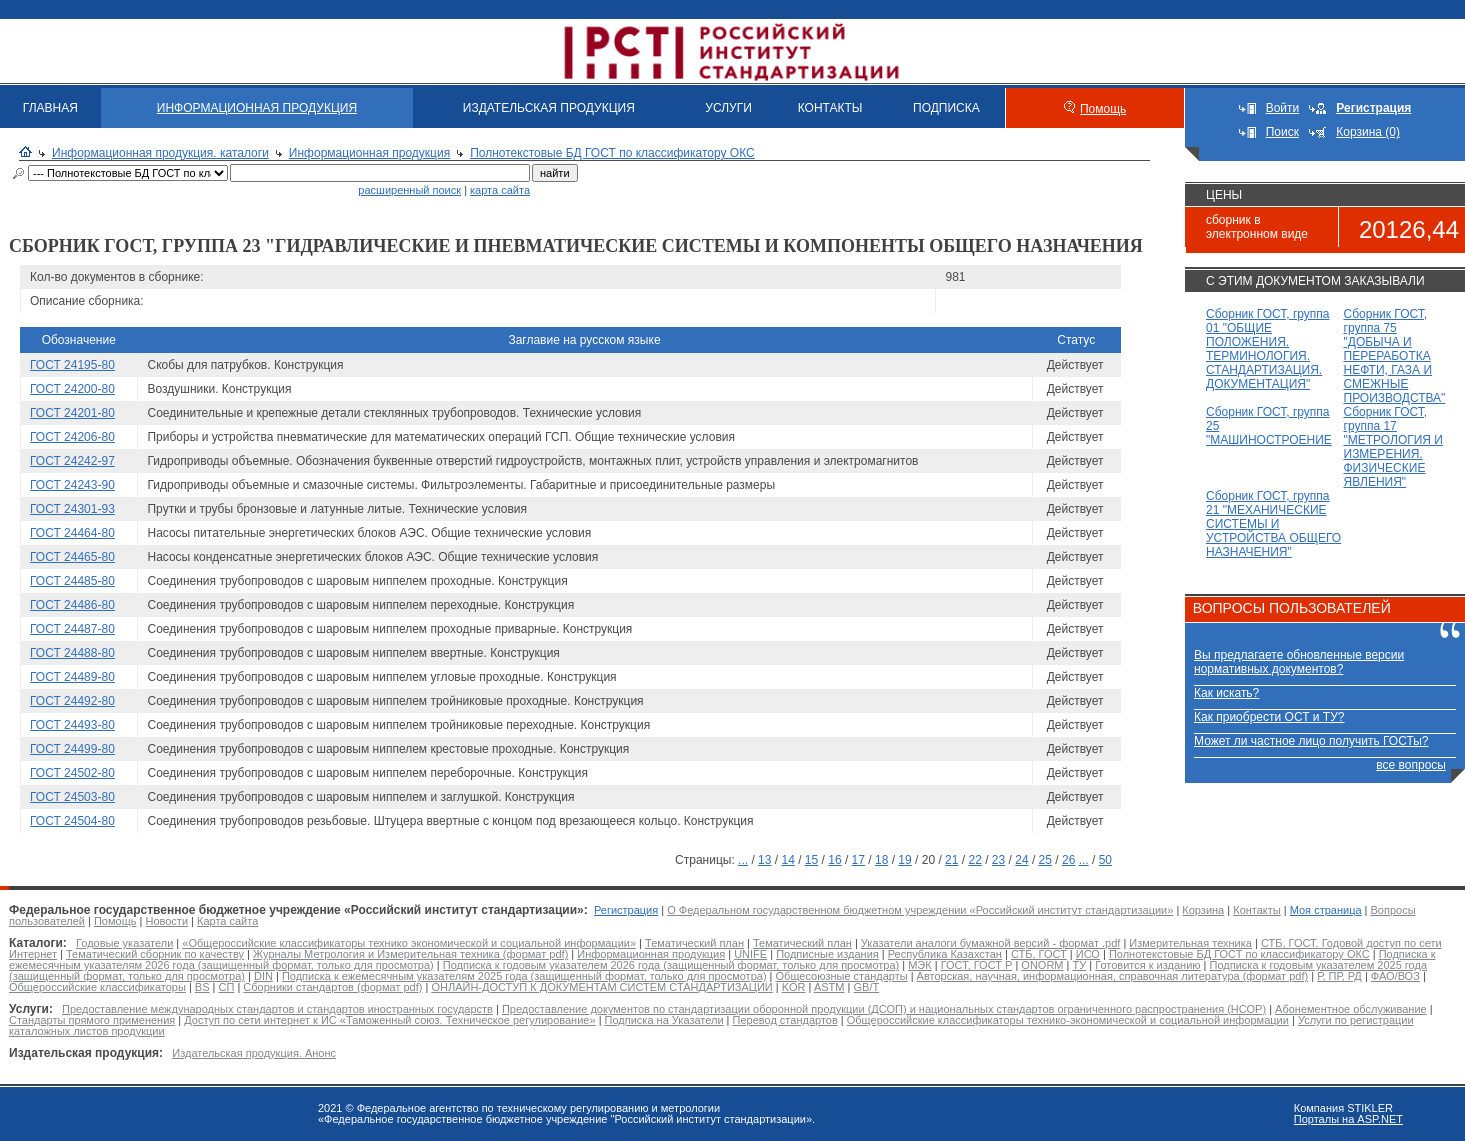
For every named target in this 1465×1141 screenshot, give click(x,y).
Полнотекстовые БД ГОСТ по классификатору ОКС (612, 153)
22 (974, 860)
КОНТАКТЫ (830, 108)
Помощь (1103, 109)
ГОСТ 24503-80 (72, 797)
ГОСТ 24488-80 (72, 653)
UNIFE (750, 954)
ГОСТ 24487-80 (72, 629)
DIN (263, 976)
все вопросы (1411, 765)
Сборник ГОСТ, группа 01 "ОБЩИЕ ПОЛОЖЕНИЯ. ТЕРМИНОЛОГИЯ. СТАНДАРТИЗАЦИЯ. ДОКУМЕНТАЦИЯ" (1267, 349)
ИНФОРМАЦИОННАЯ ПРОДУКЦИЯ (257, 108)
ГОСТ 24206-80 (72, 437)
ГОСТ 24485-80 (72, 581)
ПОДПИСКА (946, 108)
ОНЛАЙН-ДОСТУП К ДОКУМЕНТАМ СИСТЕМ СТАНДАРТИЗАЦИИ (601, 987)
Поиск (1282, 132)
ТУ (1079, 965)
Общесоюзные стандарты (842, 976)
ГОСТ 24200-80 (72, 389)
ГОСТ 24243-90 (72, 485)
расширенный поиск (409, 190)
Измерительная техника (1190, 943)
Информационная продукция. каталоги (160, 153)
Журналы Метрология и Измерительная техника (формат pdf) (410, 954)
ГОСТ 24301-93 (72, 509)
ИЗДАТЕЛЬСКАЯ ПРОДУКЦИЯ (549, 108)
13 (764, 860)
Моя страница (1326, 910)
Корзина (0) (1368, 132)
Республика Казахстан (945, 954)
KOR (794, 987)
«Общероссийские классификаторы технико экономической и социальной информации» (409, 943)
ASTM (829, 987)
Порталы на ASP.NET (1348, 1119)
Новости (166, 921)
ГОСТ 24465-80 (72, 557)
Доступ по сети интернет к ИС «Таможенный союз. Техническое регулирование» (389, 1020)
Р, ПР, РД (1339, 976)
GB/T (866, 987)
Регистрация (626, 910)
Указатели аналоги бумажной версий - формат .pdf (990, 943)
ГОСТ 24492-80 (72, 701)
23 (998, 860)
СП (227, 987)
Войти (1283, 108)
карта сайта (500, 190)
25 (1045, 860)
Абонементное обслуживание (1351, 1009)
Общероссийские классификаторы (97, 987)
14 (787, 860)
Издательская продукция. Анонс (254, 1053)
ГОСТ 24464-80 (72, 533)
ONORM (1042, 965)
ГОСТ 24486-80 (72, 605)
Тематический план (694, 943)
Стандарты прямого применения (92, 1020)
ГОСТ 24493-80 (72, 725)
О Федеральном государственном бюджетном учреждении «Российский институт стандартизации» (920, 910)
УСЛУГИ (728, 108)
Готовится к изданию (1147, 965)
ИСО (1088, 954)
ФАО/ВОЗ (1395, 976)
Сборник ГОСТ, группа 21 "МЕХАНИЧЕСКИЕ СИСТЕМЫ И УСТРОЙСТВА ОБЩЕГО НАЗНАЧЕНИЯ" (1273, 524)
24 (1021, 860)
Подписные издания (827, 954)
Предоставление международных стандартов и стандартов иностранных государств (277, 1009)
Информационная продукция (369, 153)
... (743, 860)
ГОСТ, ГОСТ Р (977, 965)
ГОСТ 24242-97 (72, 461)
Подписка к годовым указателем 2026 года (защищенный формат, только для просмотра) (671, 965)
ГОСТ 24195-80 (72, 365)
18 (881, 860)
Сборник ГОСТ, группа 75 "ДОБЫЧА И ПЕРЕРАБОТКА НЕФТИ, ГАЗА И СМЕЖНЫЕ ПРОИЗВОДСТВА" (1395, 356)
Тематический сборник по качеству (155, 954)
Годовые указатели (124, 943)
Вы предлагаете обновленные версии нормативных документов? (1299, 662)
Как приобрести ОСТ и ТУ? (1269, 717)
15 (811, 860)
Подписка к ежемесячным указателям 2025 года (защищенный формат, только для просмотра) (524, 976)
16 (834, 860)
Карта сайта (227, 921)
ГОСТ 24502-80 (72, 773)
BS (202, 987)
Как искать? (1226, 693)
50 (1105, 860)
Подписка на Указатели (664, 1020)
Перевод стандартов (785, 1020)
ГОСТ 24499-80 (72, 749)
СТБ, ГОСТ (1039, 954)
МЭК (919, 965)
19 (904, 860)
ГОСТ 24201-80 (72, 413)
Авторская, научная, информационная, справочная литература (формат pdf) (1113, 976)
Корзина (1203, 910)
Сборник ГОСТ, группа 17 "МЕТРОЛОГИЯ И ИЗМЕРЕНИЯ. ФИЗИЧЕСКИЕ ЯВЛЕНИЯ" (1394, 447)
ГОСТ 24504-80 (72, 821)
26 (1068, 860)
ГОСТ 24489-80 (72, 677)
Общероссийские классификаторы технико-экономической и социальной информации (1068, 1020)
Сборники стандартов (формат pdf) (332, 987)
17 (858, 860)
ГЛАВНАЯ (50, 108)
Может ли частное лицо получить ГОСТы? (1311, 741)
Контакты (1257, 910)
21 (951, 860)
